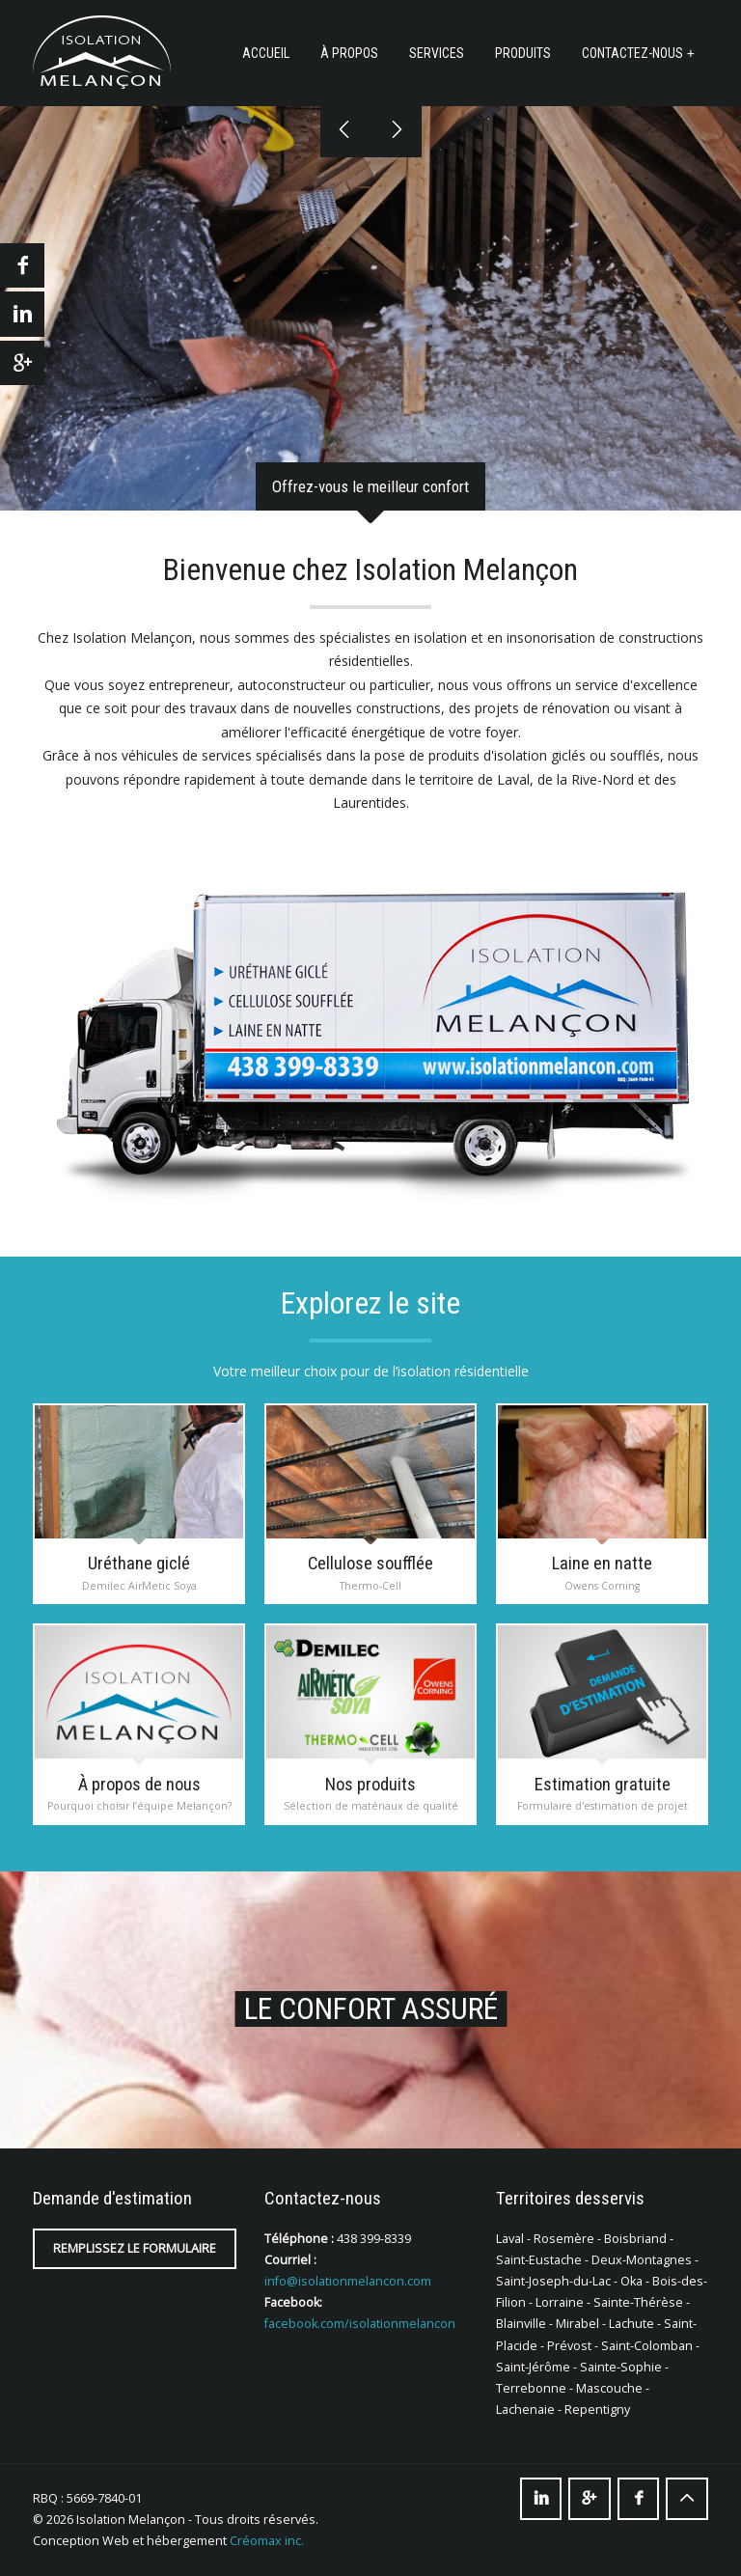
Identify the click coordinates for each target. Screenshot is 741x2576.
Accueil (265, 53)
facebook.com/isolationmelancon (359, 2323)
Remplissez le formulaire (134, 2248)
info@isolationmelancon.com (347, 2281)
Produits (523, 53)
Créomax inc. (267, 2541)
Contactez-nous (632, 53)
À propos (349, 53)
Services (436, 53)
